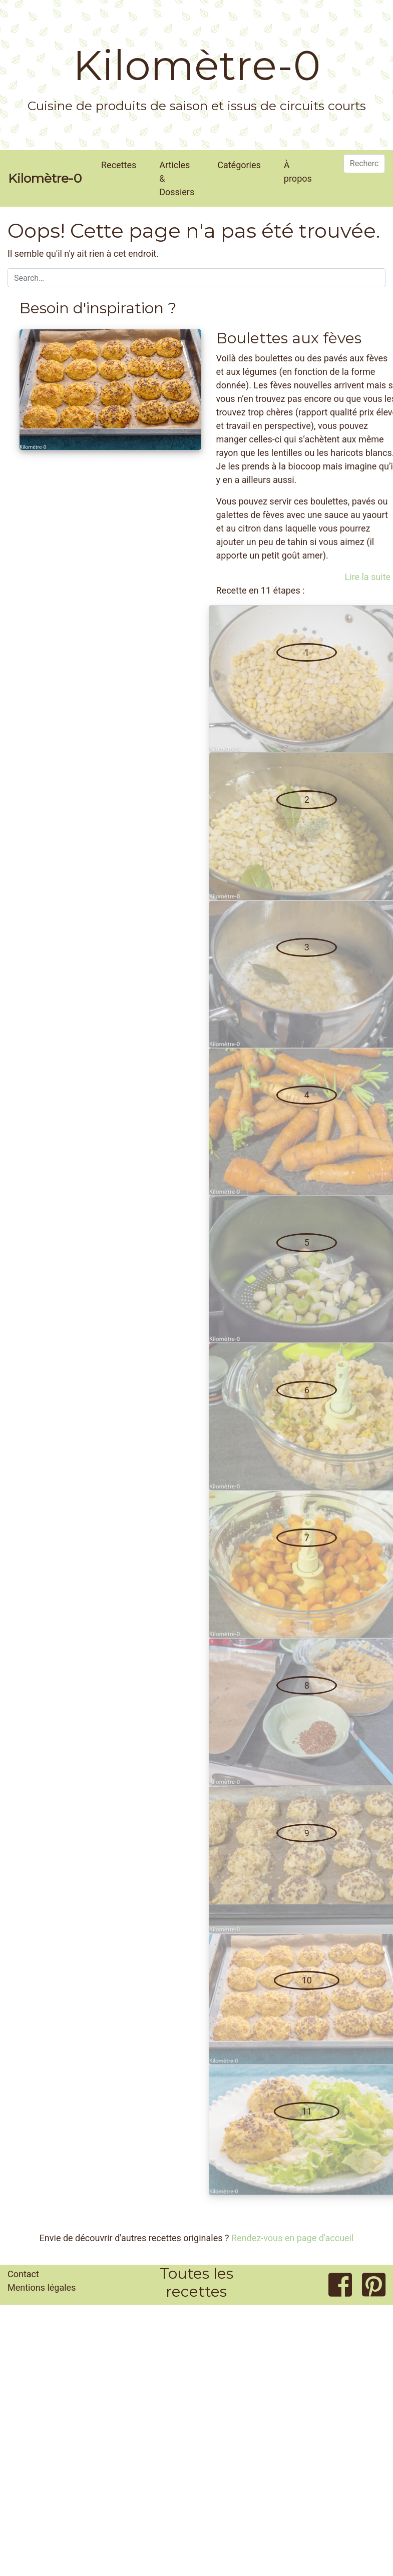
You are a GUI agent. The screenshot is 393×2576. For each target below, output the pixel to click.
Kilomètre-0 (196, 66)
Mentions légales (42, 2287)
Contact (23, 2274)
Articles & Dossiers (176, 178)
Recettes (118, 165)
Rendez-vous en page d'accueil (292, 2238)
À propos (298, 172)
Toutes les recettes (196, 2282)
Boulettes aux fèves (288, 338)
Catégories (239, 165)
